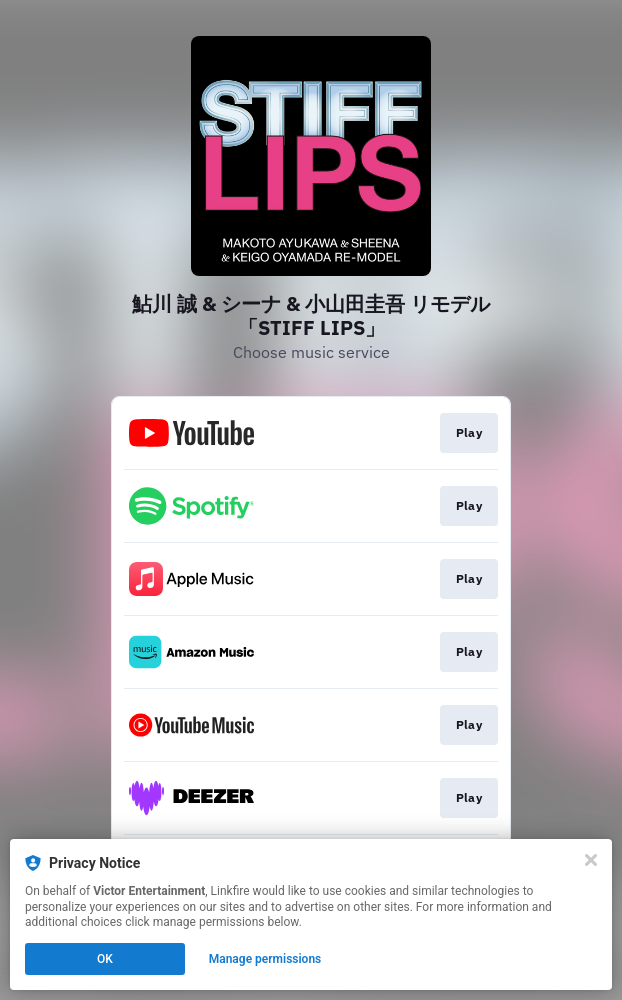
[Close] (591, 860)
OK (105, 959)
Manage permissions (265, 959)
